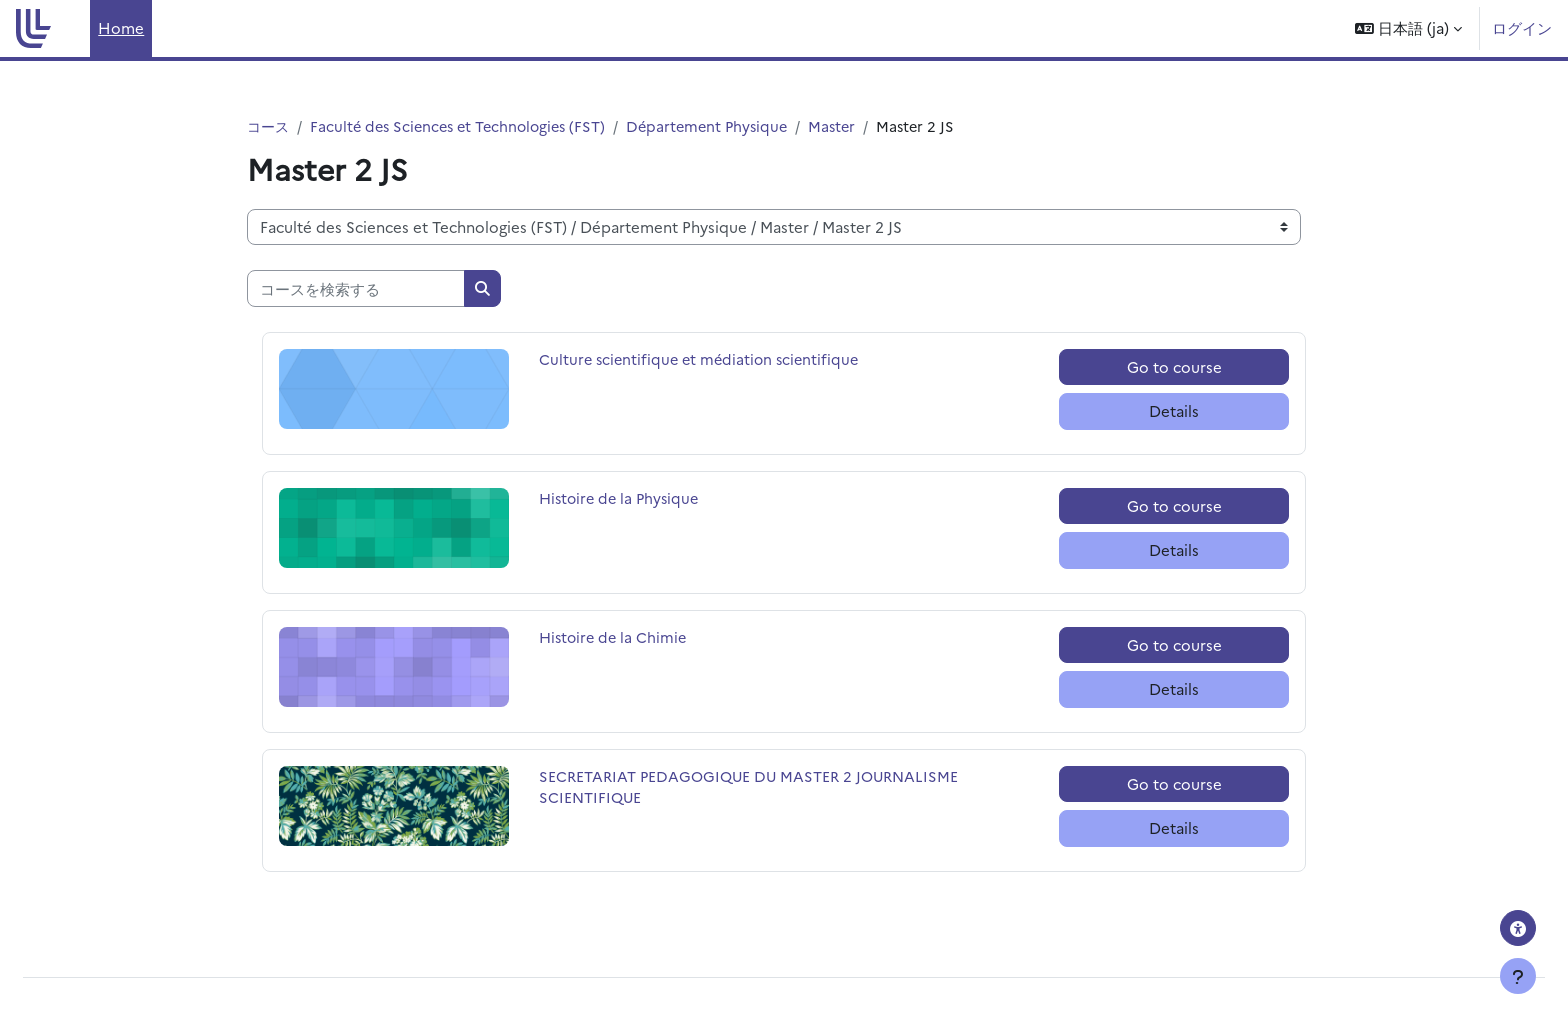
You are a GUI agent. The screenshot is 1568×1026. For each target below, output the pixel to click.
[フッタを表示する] (1518, 976)
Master (853, 126)
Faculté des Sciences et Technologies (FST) (466, 126)
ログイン (1522, 27)
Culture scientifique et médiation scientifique (703, 360)
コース (269, 126)
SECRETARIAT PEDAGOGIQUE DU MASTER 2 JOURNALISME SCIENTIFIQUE (754, 789)
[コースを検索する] (356, 289)
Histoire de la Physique (622, 499)
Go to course (1174, 367)
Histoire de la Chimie (615, 638)
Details (1174, 411)
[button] (1408, 28)
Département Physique (724, 126)
